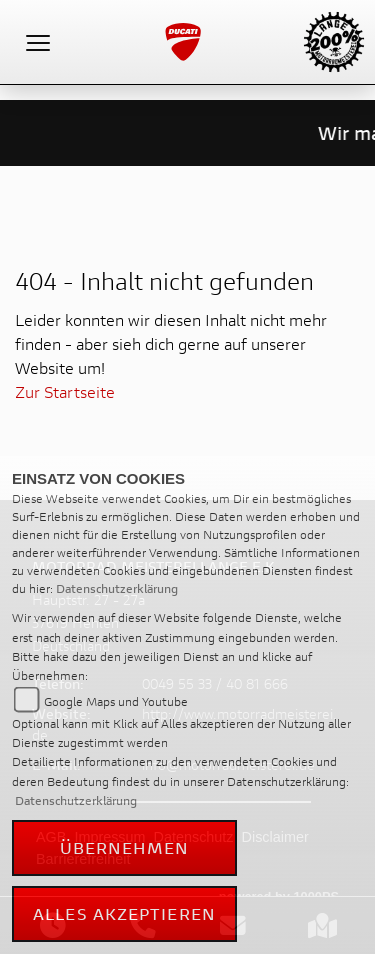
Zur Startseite (65, 391)
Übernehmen (125, 847)
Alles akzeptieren (124, 913)
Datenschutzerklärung (117, 588)
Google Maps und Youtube (116, 701)
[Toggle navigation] (38, 42)
